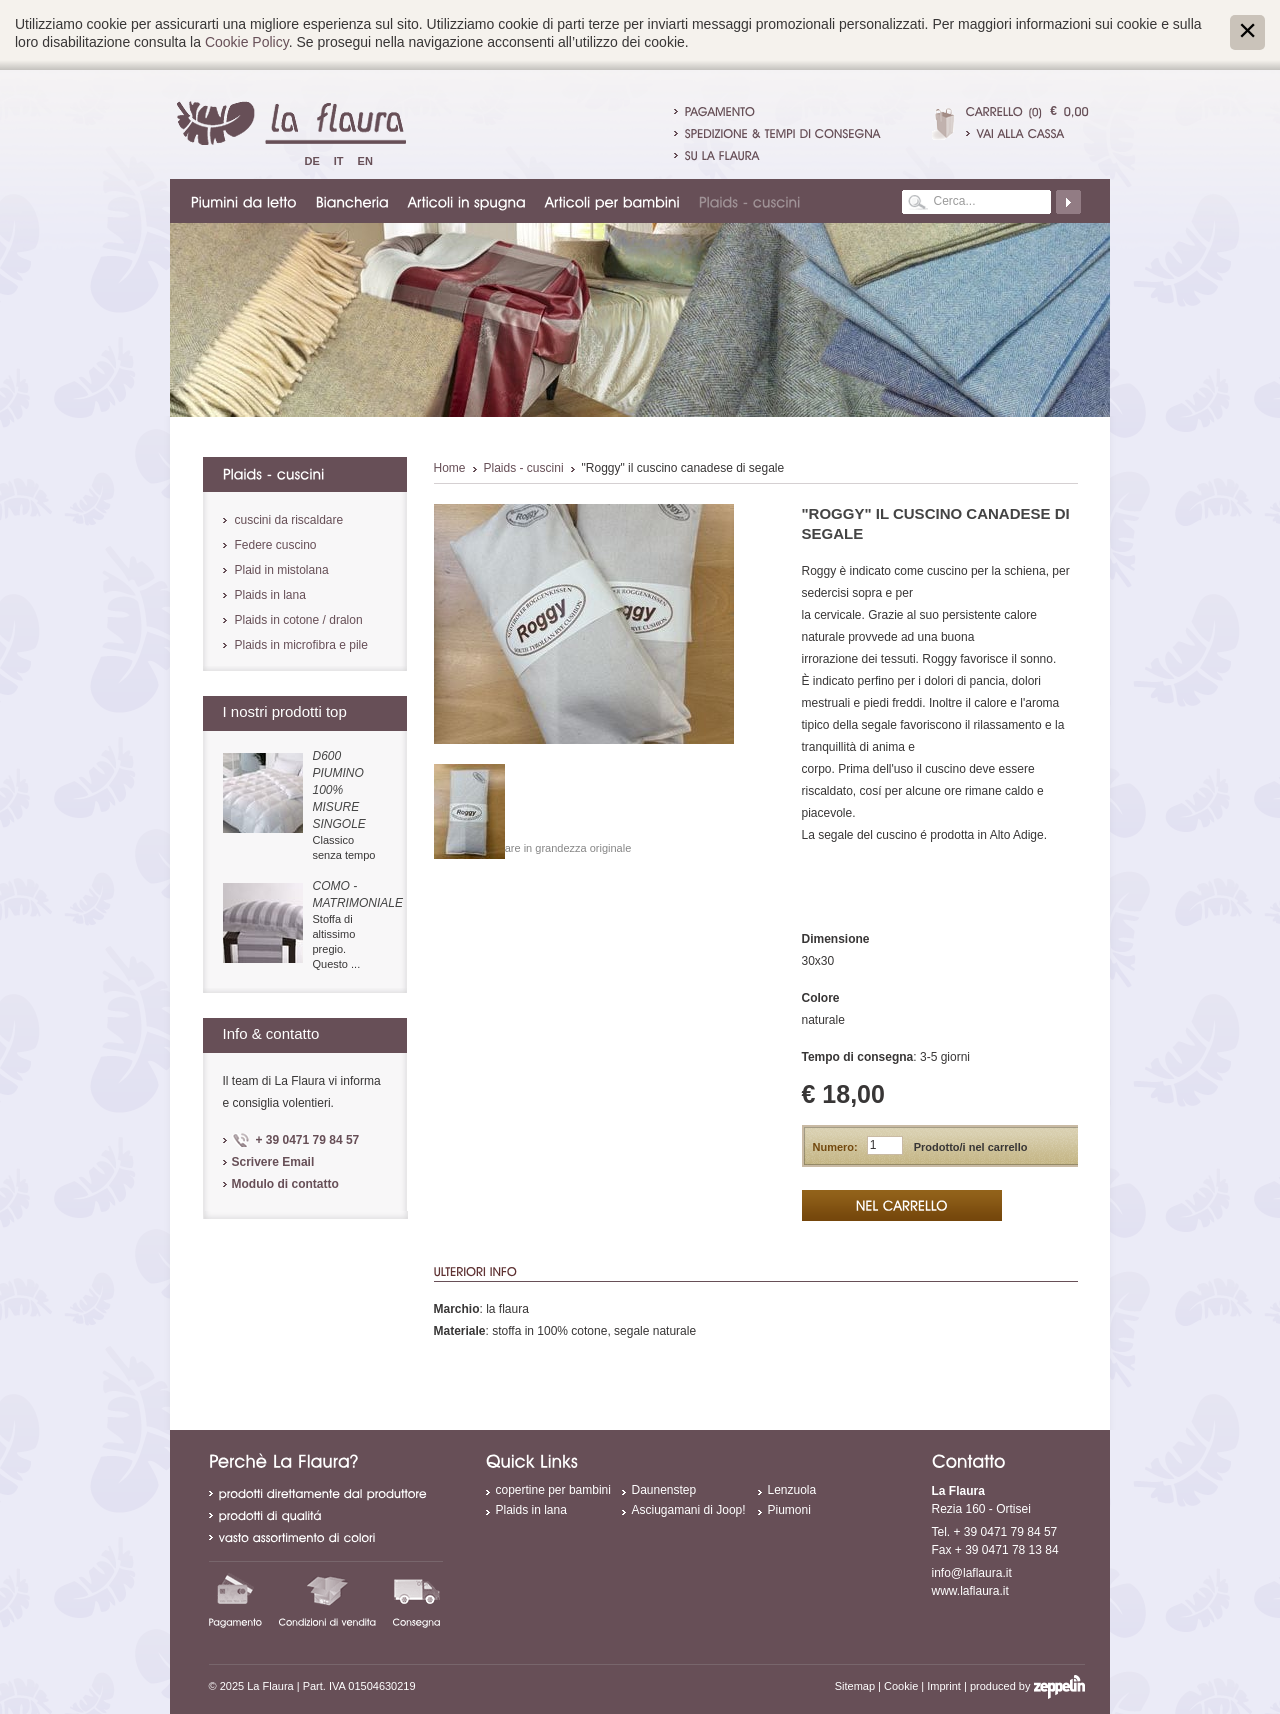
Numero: (835, 1147)
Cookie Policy (247, 42)
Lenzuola (792, 1490)
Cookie (901, 1686)
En (365, 161)
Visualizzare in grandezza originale (547, 848)
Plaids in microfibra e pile (301, 645)
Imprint (944, 1686)
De (312, 161)
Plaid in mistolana (282, 570)
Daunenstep (664, 1490)
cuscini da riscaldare (289, 520)
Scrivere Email (273, 1162)
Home (450, 468)
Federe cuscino (276, 545)
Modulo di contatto (285, 1184)
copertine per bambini (553, 1490)
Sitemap (855, 1686)
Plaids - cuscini (524, 468)
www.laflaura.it (970, 1591)
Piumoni (789, 1510)
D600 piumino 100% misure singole (339, 790)
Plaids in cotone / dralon (299, 620)
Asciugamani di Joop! (689, 1510)
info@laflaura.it (972, 1573)
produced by (1027, 1686)
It (339, 161)
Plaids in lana (270, 595)
